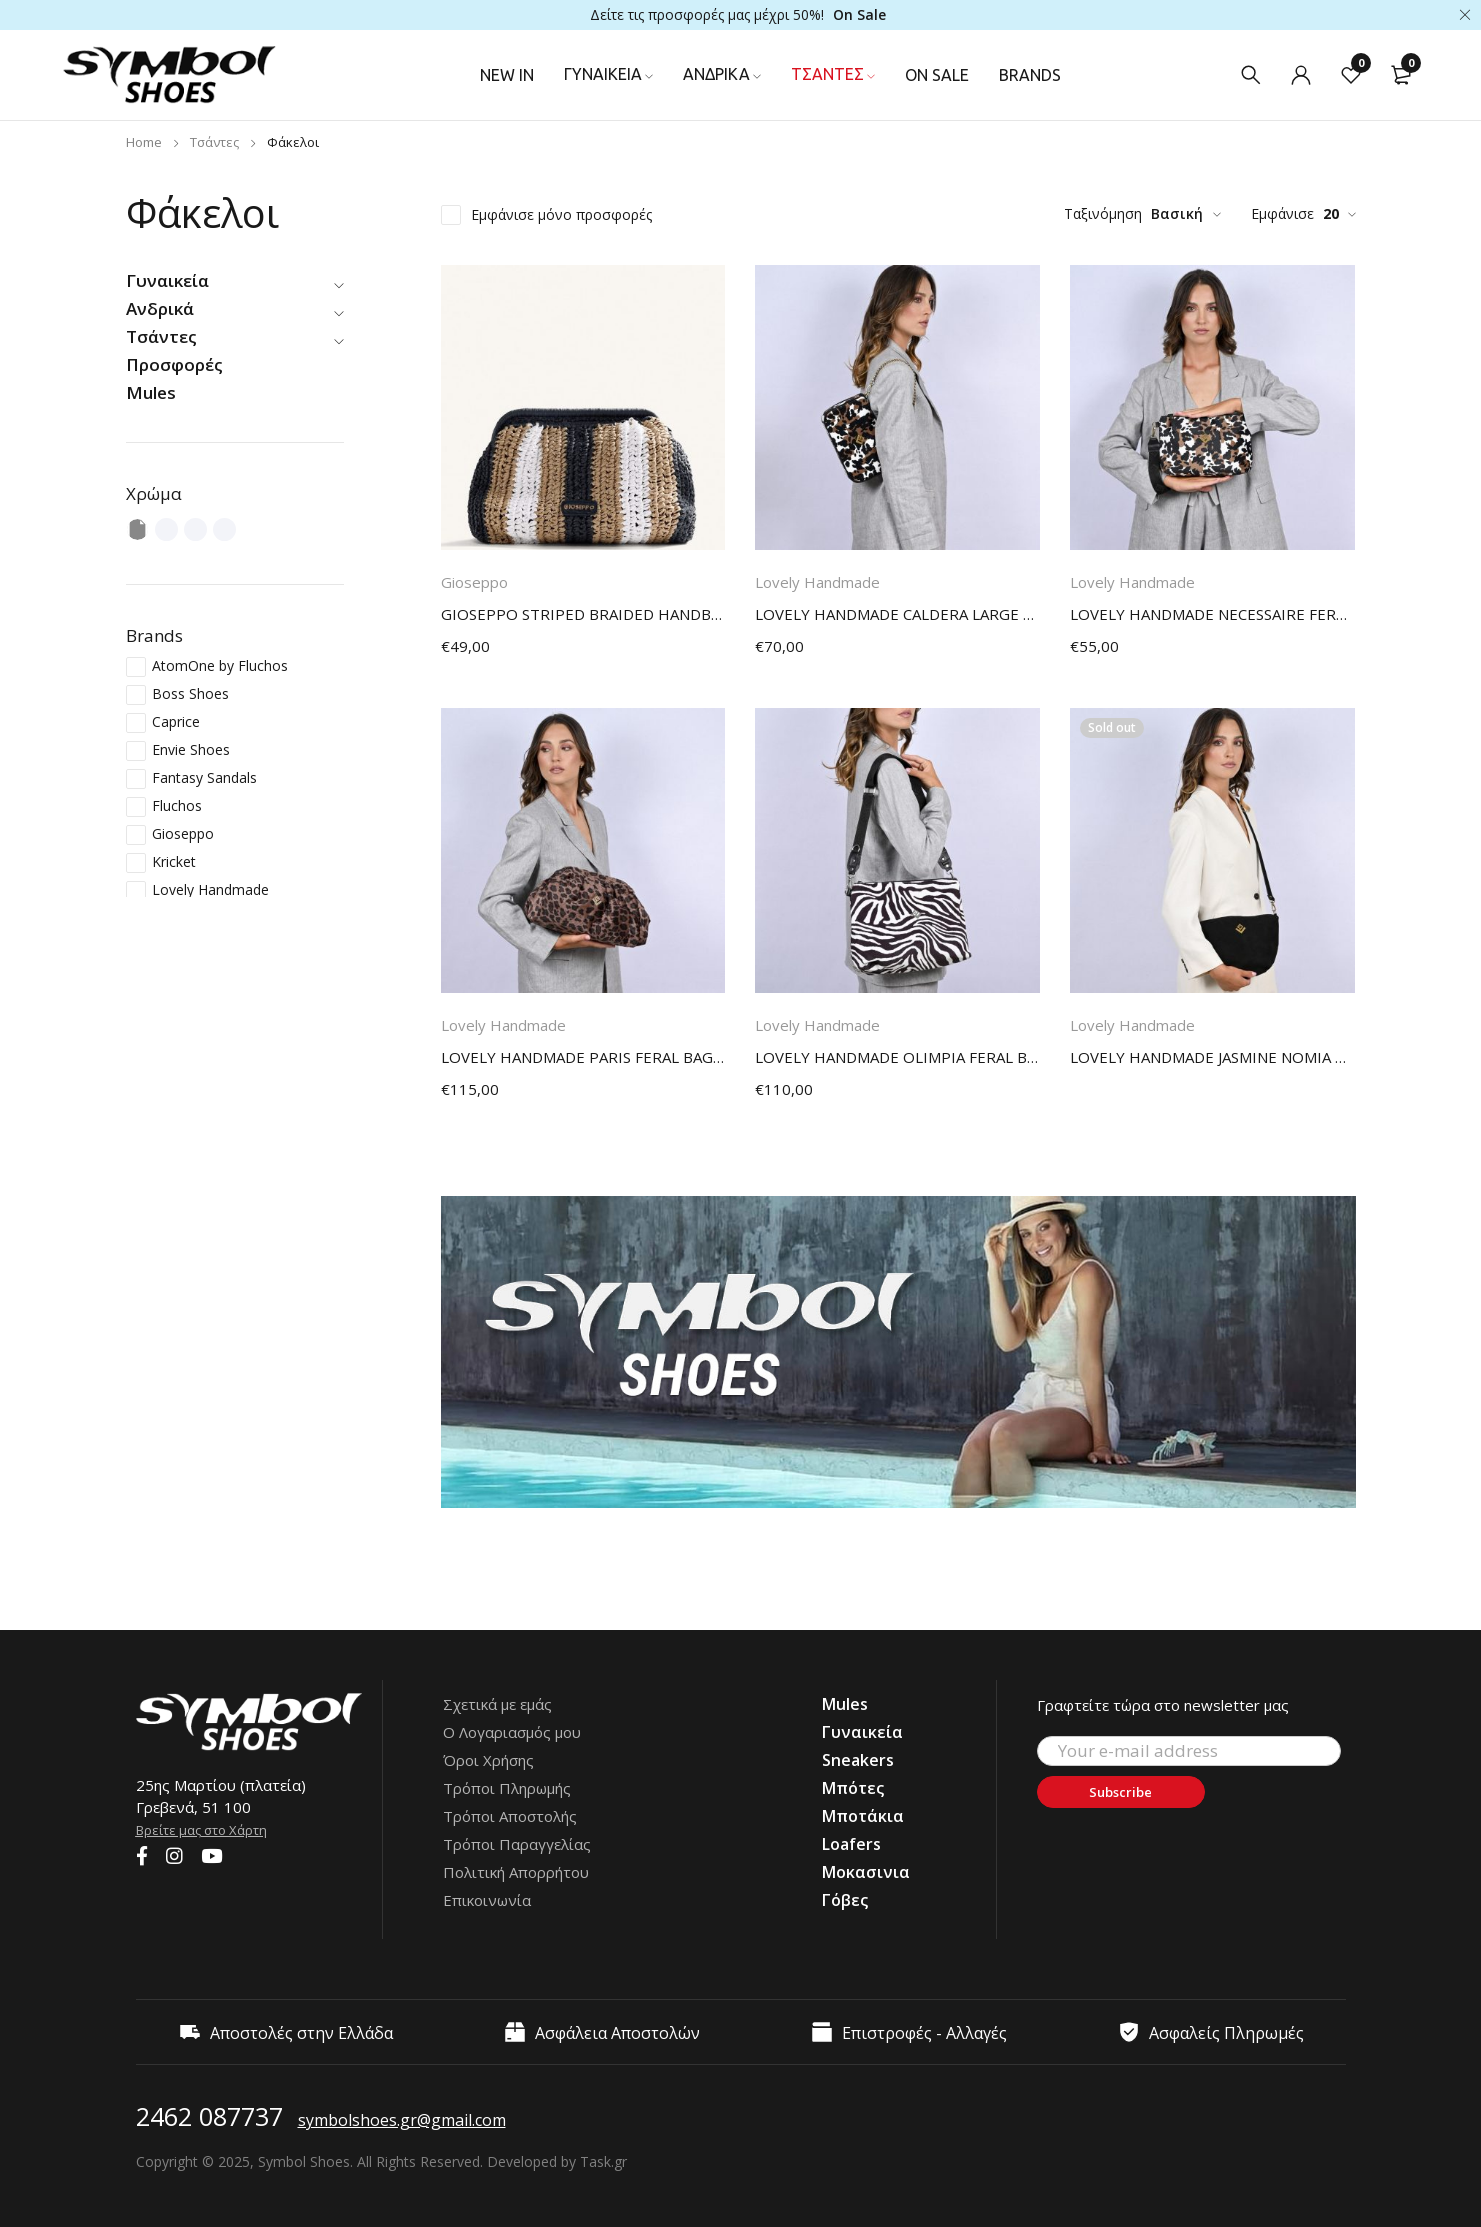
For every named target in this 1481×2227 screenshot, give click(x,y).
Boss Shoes (190, 693)
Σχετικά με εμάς (497, 1704)
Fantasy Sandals (204, 777)
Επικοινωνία (487, 1900)
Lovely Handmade (210, 889)
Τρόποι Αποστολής (510, 1816)
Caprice (176, 721)
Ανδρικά (160, 308)
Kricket (174, 861)
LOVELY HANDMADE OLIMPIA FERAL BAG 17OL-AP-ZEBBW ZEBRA (897, 1057)
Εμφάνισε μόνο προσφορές (561, 214)
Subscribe (1120, 1792)
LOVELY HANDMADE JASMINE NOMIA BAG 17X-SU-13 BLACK (1212, 1057)
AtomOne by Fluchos (220, 665)
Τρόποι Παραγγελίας (517, 1844)
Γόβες (845, 1900)
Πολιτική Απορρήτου (516, 1872)
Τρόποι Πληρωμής (507, 1788)
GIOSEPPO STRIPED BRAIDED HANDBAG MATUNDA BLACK (583, 614)
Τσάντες (214, 142)
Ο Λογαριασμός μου (512, 1732)
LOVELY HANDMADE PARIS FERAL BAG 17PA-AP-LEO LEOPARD (583, 1057)
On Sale (859, 14)
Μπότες (853, 1788)
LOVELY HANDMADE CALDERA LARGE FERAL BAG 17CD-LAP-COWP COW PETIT (897, 614)
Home (144, 142)
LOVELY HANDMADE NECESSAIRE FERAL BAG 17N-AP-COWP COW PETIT (1212, 614)
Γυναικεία (167, 280)
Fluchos (177, 805)
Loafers (851, 1844)
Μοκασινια (866, 1872)
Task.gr (603, 2161)
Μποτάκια (863, 1816)
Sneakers (858, 1760)
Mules (151, 392)
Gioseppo (183, 833)
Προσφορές (174, 364)
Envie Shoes (191, 749)
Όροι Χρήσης (488, 1760)
